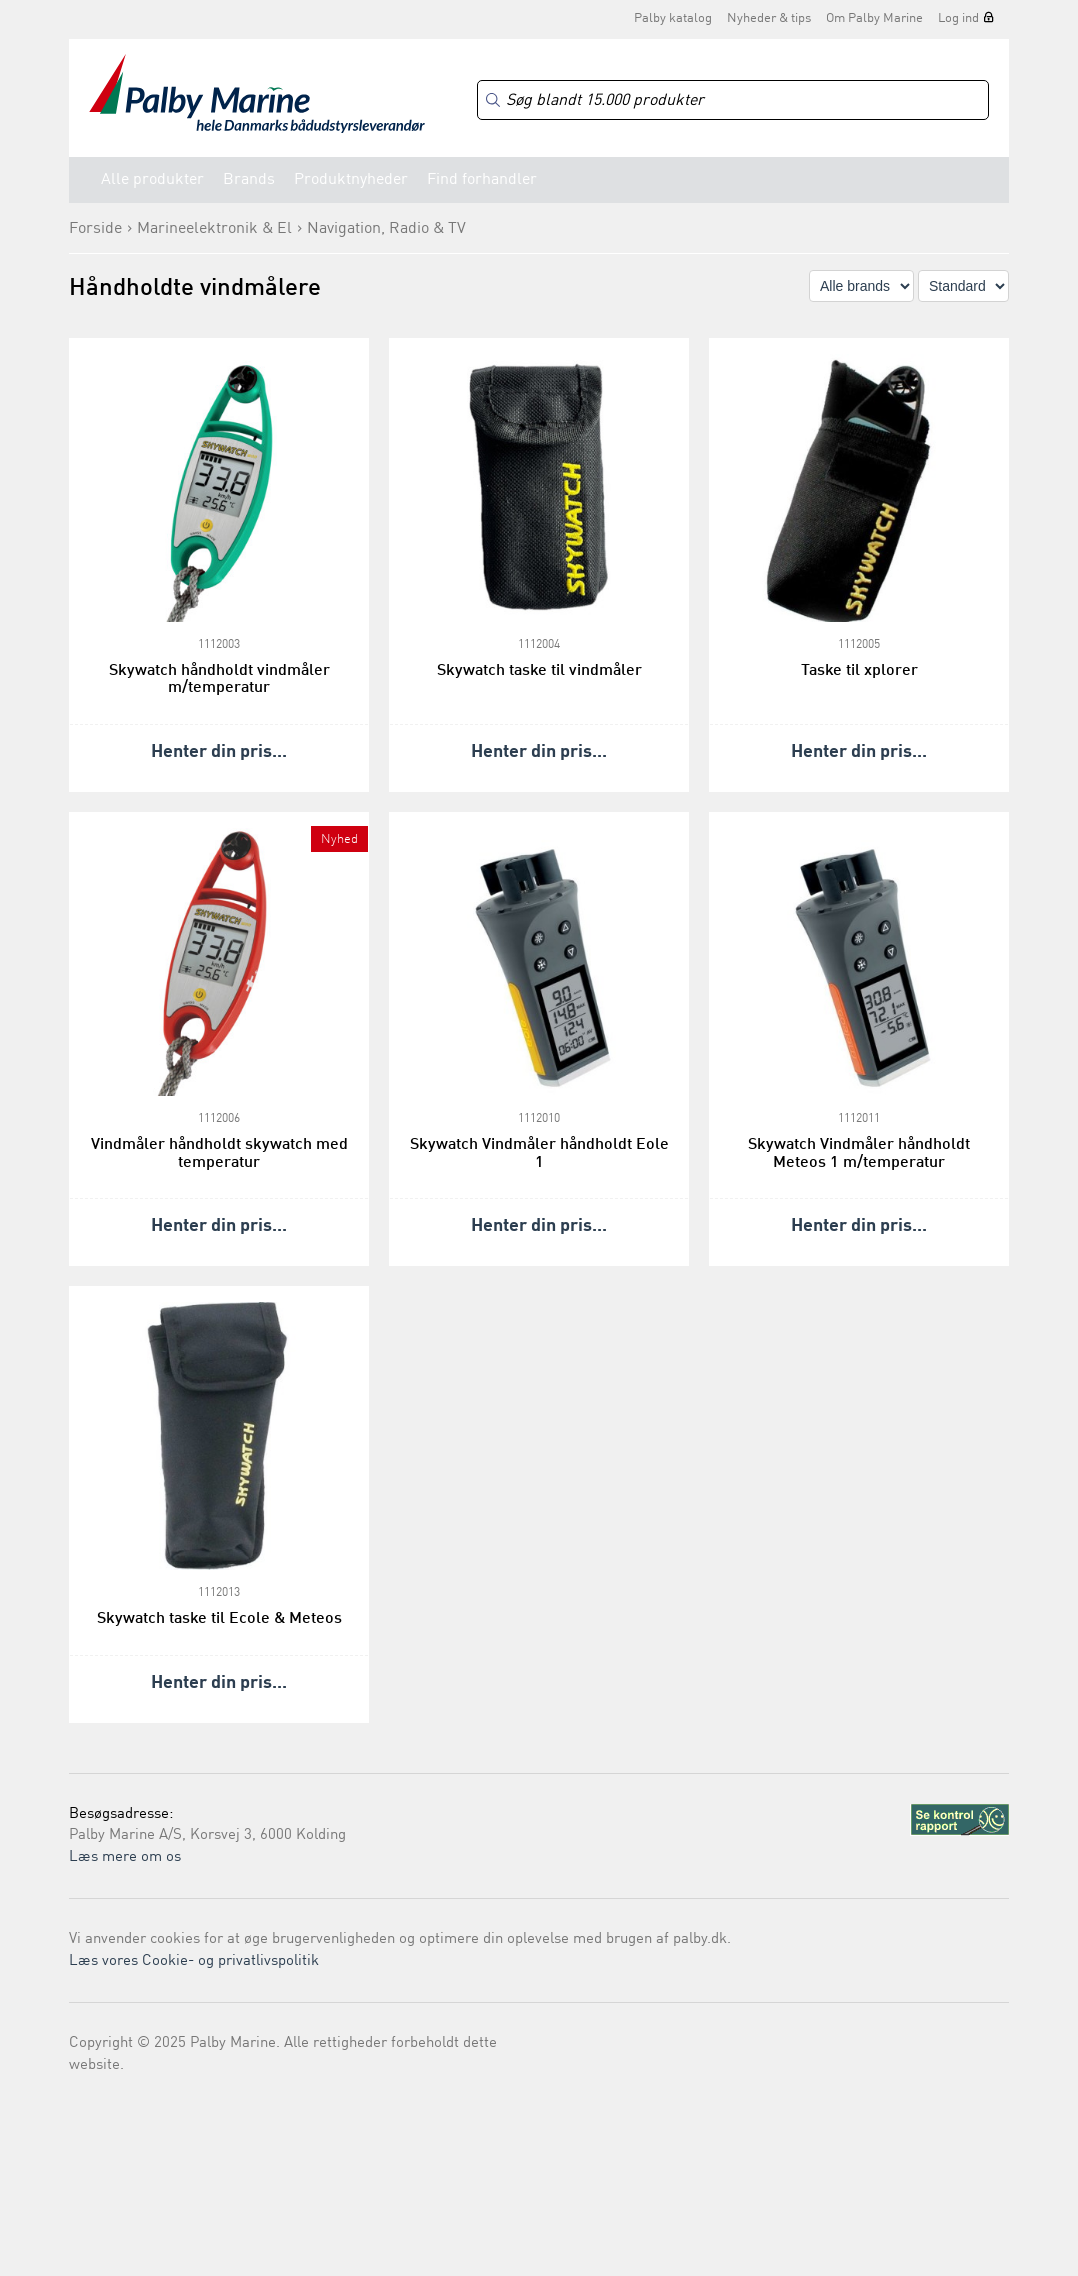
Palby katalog (673, 18)
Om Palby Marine (874, 18)
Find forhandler (482, 180)
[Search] (733, 100)
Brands (249, 180)
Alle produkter (152, 180)
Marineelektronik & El (214, 229)
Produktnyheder (351, 180)
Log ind (958, 18)
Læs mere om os (125, 1857)
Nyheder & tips (769, 18)
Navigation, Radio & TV (386, 229)
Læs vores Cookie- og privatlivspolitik (194, 1961)
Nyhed (339, 839)
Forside (95, 229)
